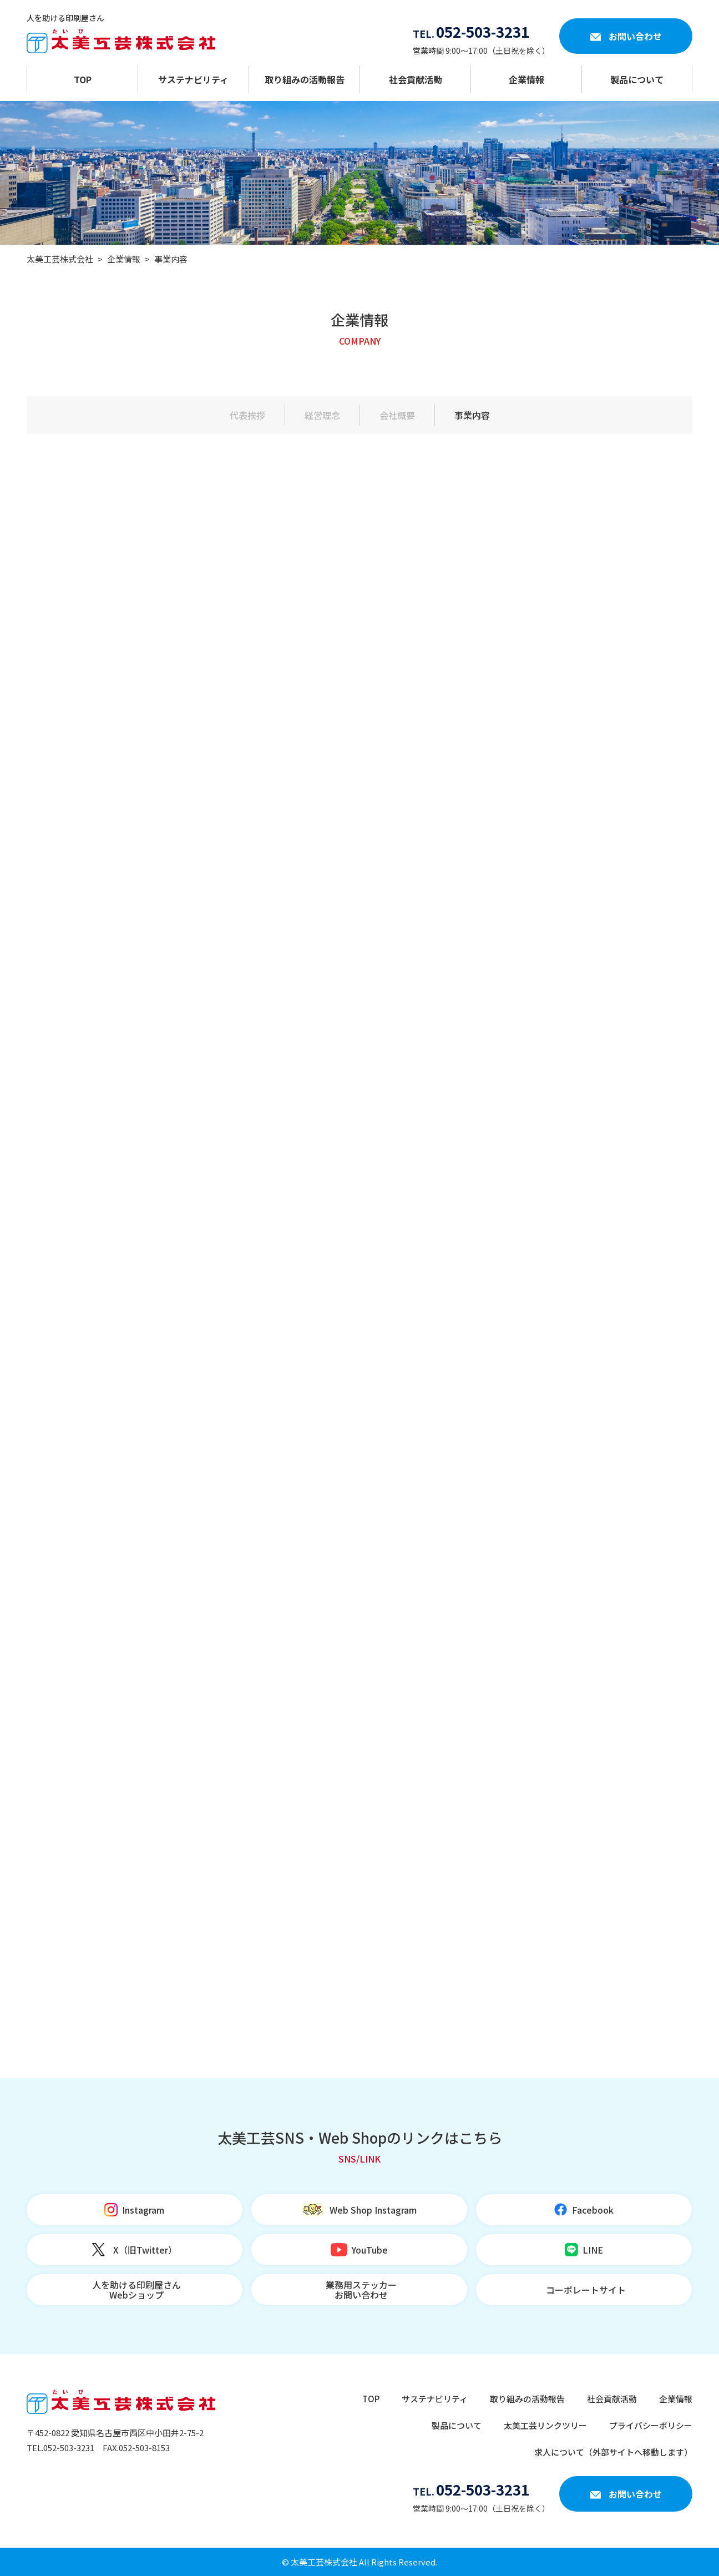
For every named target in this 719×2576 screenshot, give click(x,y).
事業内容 (472, 415)
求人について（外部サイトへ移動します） (613, 2452)
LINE (593, 2249)
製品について (637, 79)
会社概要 (397, 415)
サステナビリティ (193, 79)
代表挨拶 (247, 415)
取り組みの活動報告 (305, 79)
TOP (83, 79)
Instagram (143, 2209)
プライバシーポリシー (650, 2425)
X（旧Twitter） (145, 2249)
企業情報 (526, 79)
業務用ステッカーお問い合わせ (361, 2289)
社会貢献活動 (415, 79)
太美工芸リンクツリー (545, 2425)
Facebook (593, 2209)
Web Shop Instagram (373, 2209)
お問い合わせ (635, 36)
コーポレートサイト (586, 2289)
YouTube (370, 2249)
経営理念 (322, 415)
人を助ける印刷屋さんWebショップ (136, 2289)
